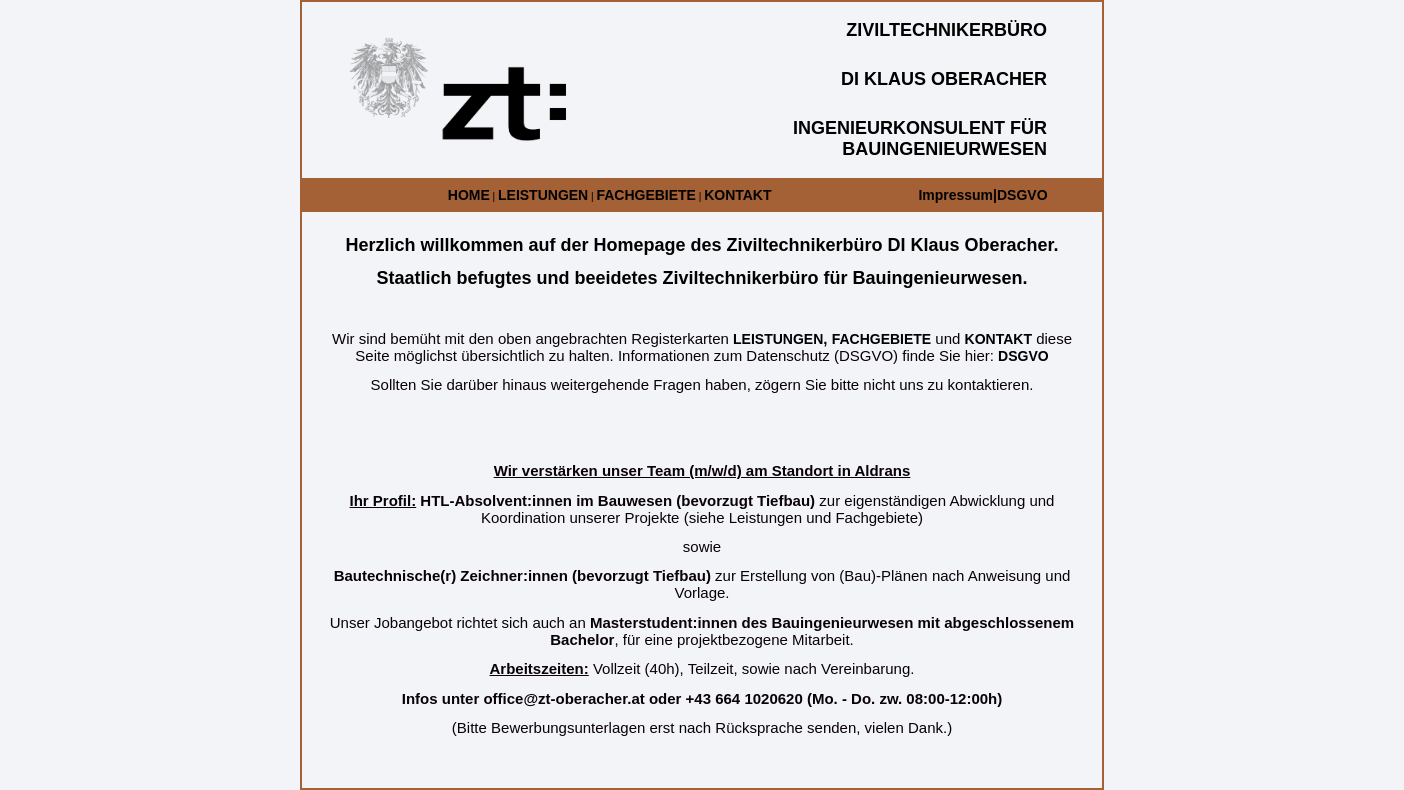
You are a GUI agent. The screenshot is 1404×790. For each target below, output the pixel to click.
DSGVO (1023, 356)
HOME (469, 195)
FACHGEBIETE (646, 195)
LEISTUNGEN (543, 195)
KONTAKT (737, 195)
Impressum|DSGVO (982, 195)
